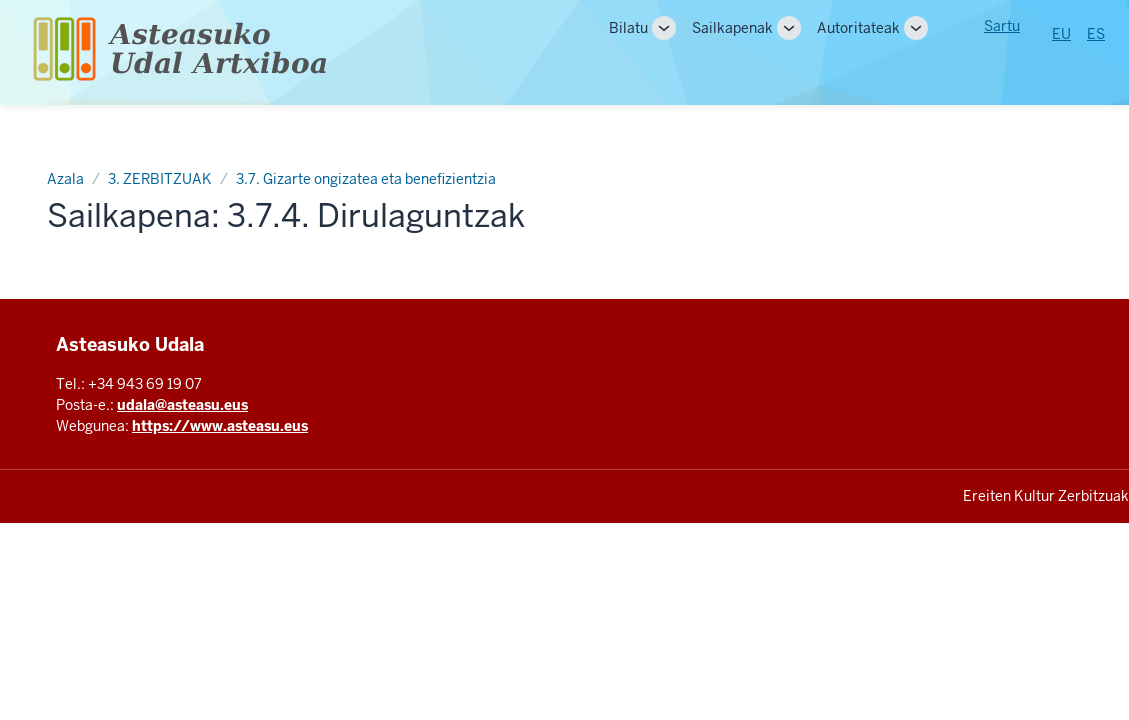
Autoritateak (858, 28)
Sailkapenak (732, 28)
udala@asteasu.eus (182, 405)
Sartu (1002, 26)
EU (1061, 34)
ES (1096, 34)
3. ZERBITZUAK (160, 179)
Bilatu (628, 28)
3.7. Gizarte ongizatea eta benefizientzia (366, 179)
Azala (65, 179)
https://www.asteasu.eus (220, 426)
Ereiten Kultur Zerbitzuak (1046, 496)
